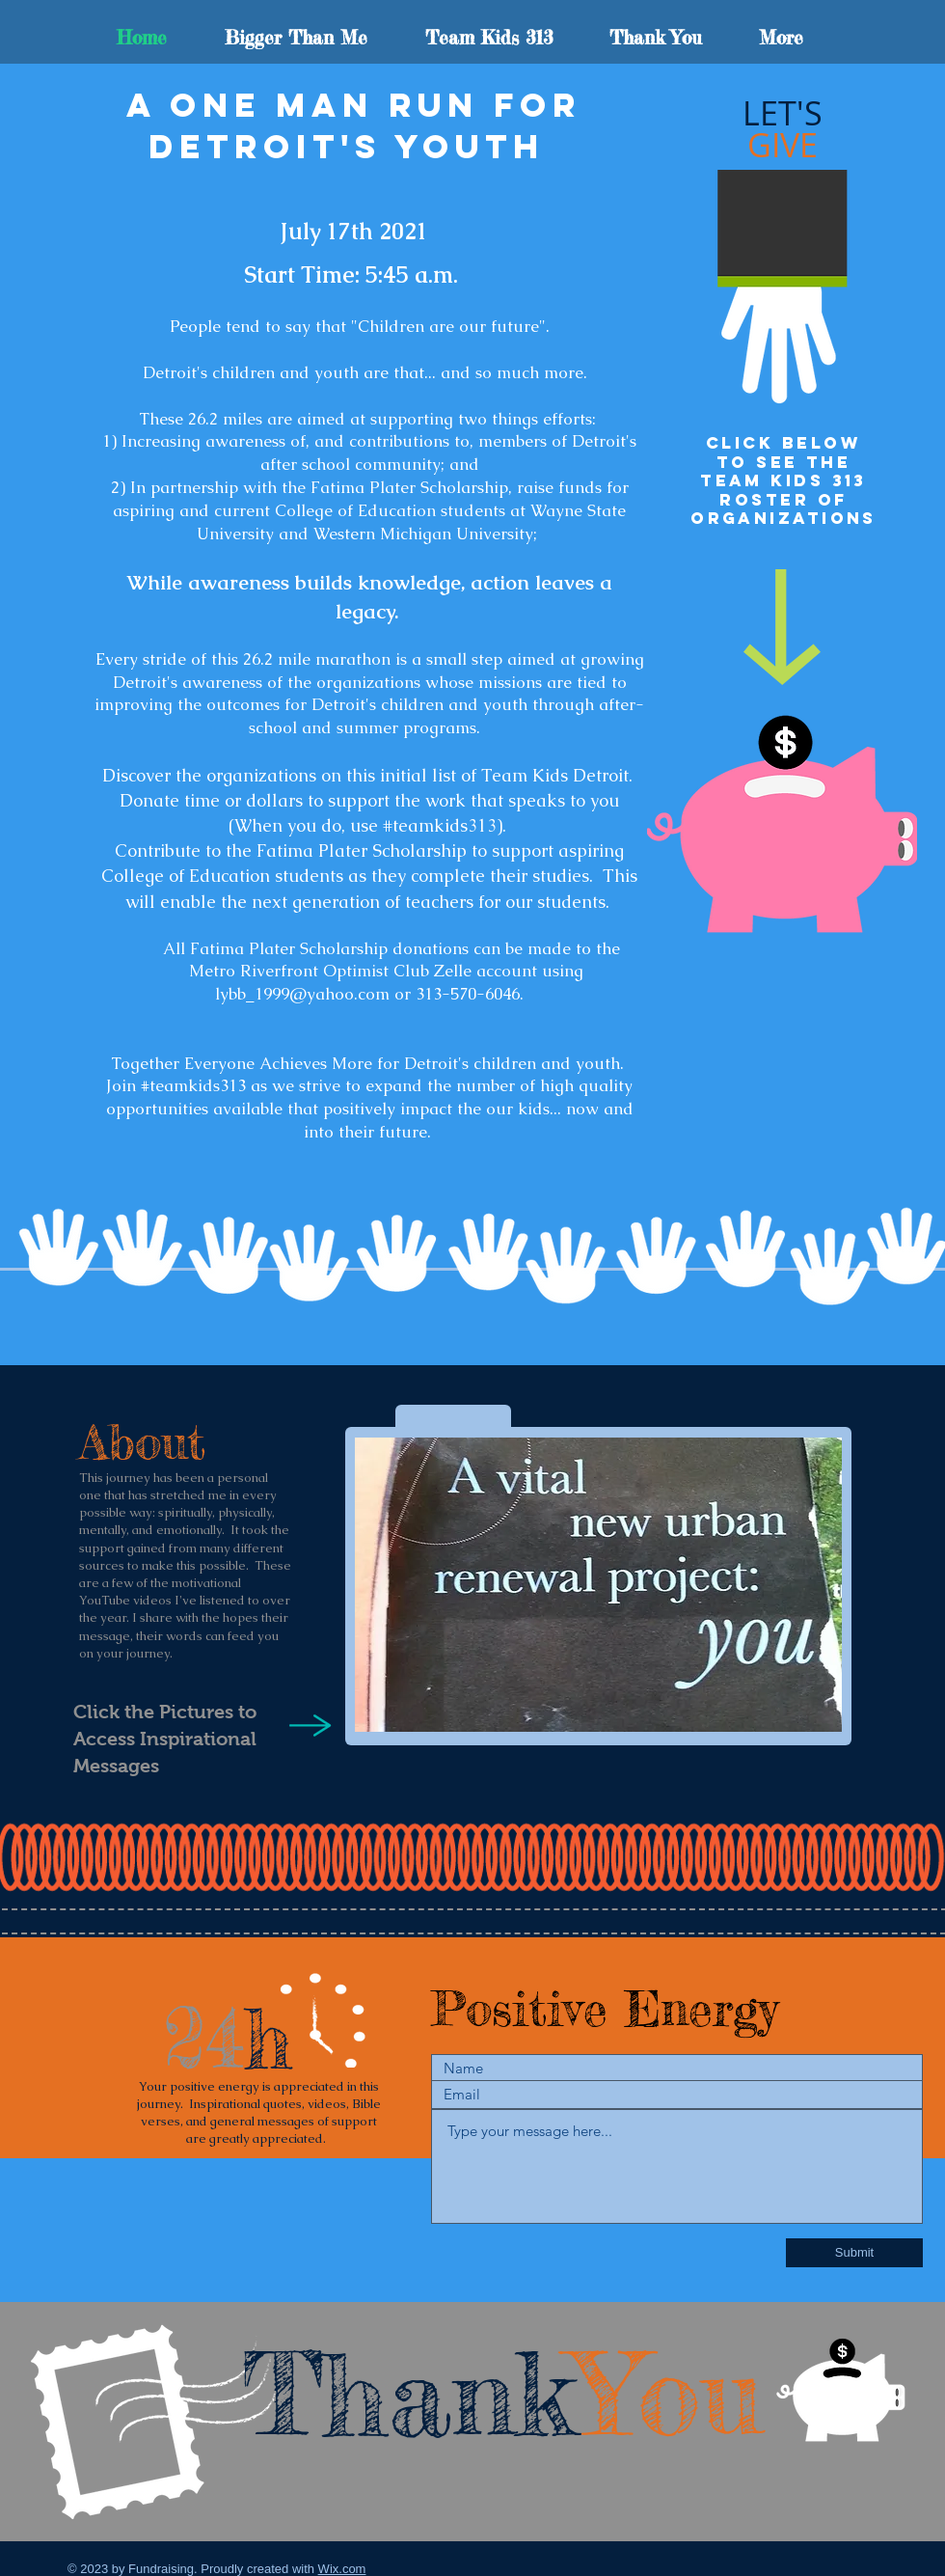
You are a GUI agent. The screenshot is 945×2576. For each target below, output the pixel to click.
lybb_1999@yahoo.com (302, 993)
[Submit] (854, 2252)
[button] (598, 1585)
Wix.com (342, 2569)
